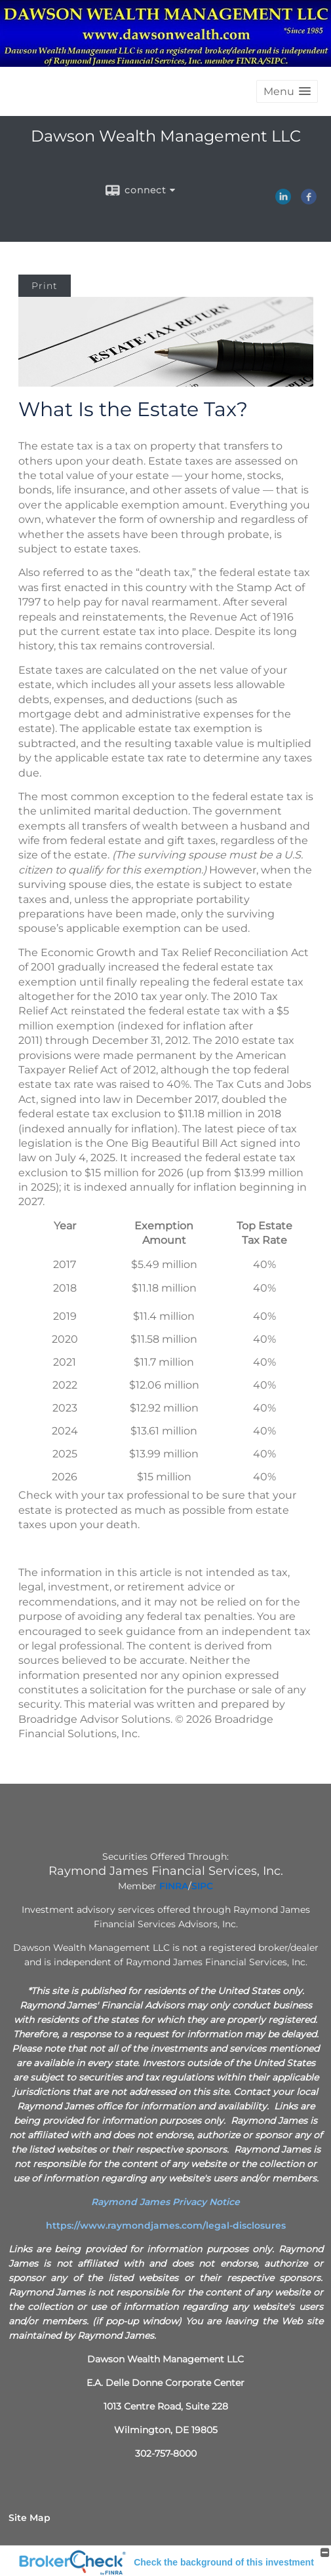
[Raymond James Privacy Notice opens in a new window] (165, 2202)
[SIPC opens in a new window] (202, 1886)
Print (44, 286)
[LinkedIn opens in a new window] (283, 200)
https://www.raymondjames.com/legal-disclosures (166, 2225)
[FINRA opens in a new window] (173, 1886)
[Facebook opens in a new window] (309, 200)
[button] (287, 91)
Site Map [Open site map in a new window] (29, 2518)
